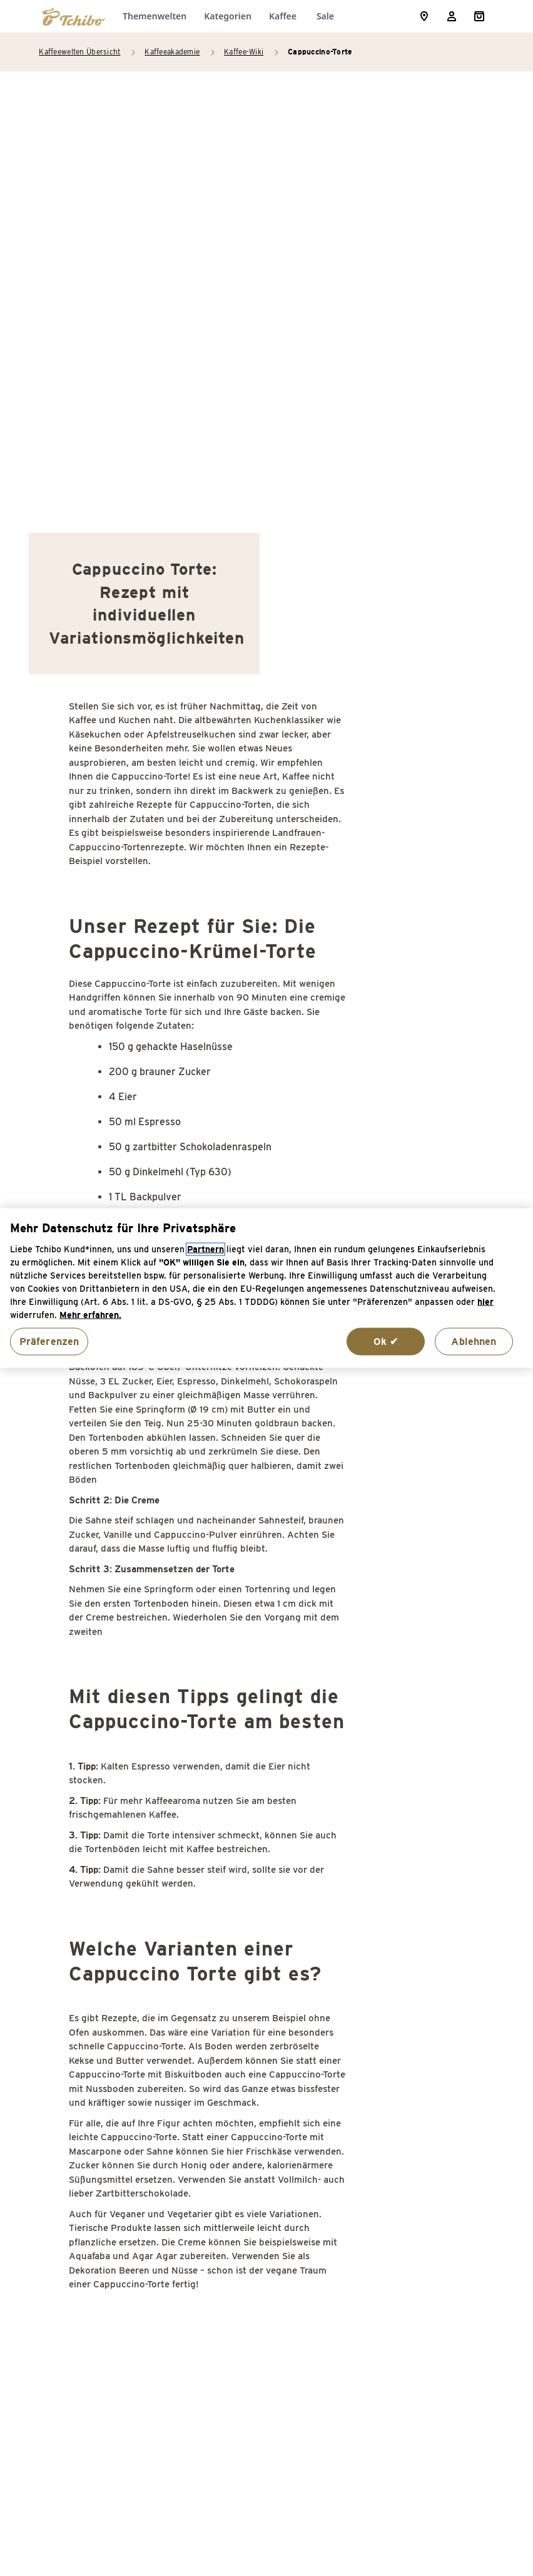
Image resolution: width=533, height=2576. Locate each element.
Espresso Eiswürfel (113, 2313)
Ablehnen (473, 1341)
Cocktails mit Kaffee (115, 2158)
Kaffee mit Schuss (269, 2303)
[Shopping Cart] (479, 16)
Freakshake (253, 2083)
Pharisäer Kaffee (425, 2138)
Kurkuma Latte (420, 2113)
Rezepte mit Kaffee (430, 2163)
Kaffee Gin (251, 2213)
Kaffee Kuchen (261, 2238)
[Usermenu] (451, 16)
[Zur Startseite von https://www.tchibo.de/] (74, 16)
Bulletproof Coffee (111, 2008)
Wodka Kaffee (418, 2293)
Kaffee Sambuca (424, 2008)
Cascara (87, 2108)
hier (485, 1301)
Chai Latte (92, 2133)
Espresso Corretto (111, 2288)
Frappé (242, 2058)
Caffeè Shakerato (109, 2033)
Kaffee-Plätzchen (267, 2163)
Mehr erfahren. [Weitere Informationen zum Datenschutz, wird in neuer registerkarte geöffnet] (90, 1314)
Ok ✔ (385, 1341)
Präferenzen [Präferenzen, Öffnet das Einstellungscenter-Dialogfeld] (49, 1341)
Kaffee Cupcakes (266, 2188)
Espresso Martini (266, 2008)
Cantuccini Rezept (110, 2058)
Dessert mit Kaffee (112, 2223)
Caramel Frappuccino (117, 2083)
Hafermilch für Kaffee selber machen (260, 2123)
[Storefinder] (424, 16)
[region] (266, 1288)
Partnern (205, 1249)
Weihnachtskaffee (427, 2268)
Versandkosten (381, 2507)
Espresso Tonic (261, 2033)
